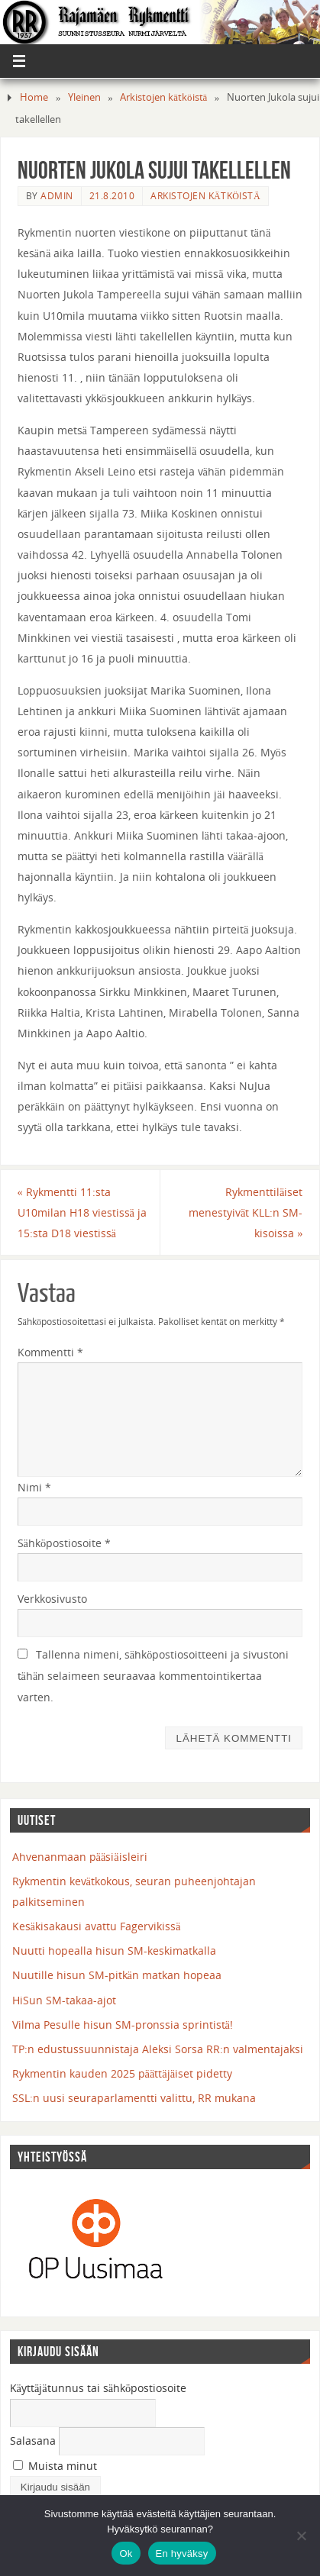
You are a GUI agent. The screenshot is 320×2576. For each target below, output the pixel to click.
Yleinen (84, 97)
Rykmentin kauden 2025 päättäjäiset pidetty (122, 2073)
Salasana (33, 2440)
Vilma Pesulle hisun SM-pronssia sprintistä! (122, 2024)
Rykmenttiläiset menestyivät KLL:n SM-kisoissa (245, 1212)
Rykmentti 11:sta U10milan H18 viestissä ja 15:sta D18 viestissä (82, 1212)
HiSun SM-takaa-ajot (64, 2000)
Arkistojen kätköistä (163, 97)
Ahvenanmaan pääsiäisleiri (79, 1856)
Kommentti (50, 1352)
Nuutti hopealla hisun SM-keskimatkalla (114, 1950)
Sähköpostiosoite (65, 1543)
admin (56, 195)
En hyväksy (182, 2553)
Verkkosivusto (52, 1598)
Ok (125, 2553)
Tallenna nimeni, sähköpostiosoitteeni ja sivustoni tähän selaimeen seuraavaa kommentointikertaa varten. (153, 1675)
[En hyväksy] (301, 2535)
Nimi (34, 1487)
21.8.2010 (112, 195)
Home (34, 97)
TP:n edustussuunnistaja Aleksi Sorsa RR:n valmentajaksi (157, 2049)
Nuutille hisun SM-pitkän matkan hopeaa (116, 1975)
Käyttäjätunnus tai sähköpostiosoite (98, 2388)
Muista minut (55, 2465)
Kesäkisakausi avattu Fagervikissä (96, 1926)
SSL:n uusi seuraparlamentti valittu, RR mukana (134, 2098)
